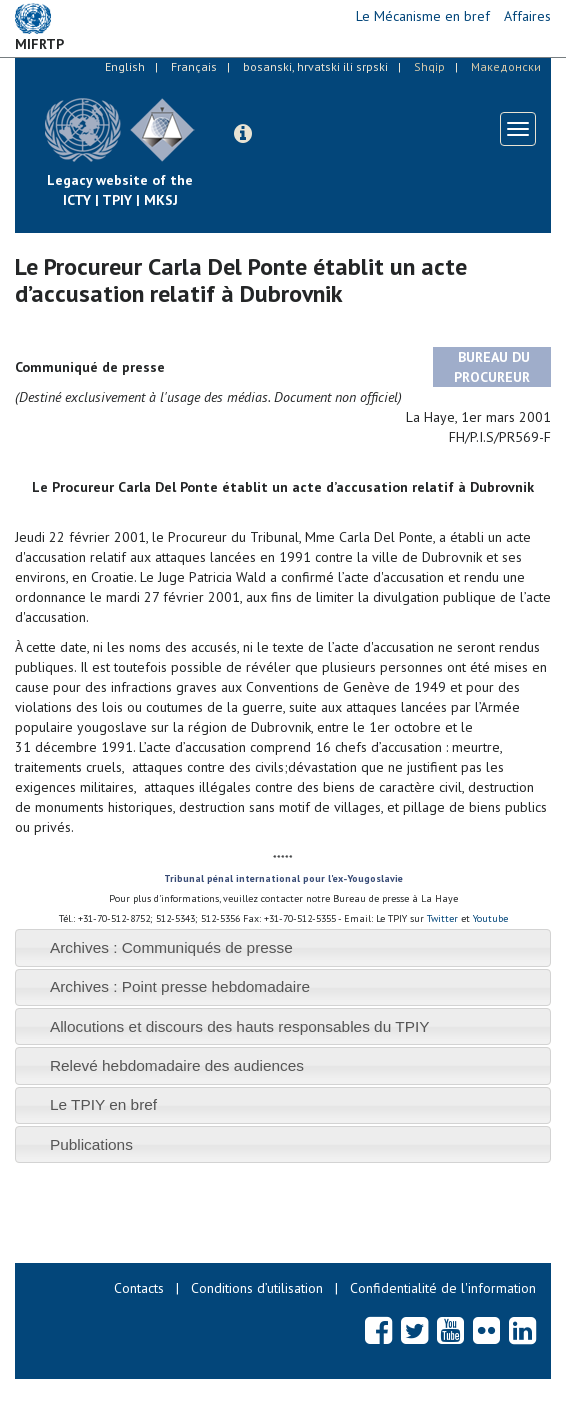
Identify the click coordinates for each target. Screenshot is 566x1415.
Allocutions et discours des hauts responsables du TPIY (240, 1026)
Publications (91, 1144)
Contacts (139, 1288)
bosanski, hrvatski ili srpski (315, 66)
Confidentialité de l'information (443, 1288)
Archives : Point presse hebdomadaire (180, 986)
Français (194, 66)
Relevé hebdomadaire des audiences (177, 1065)
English (125, 66)
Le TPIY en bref (103, 1104)
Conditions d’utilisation (257, 1288)
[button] (243, 134)
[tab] (283, 947)
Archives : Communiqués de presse (171, 947)
